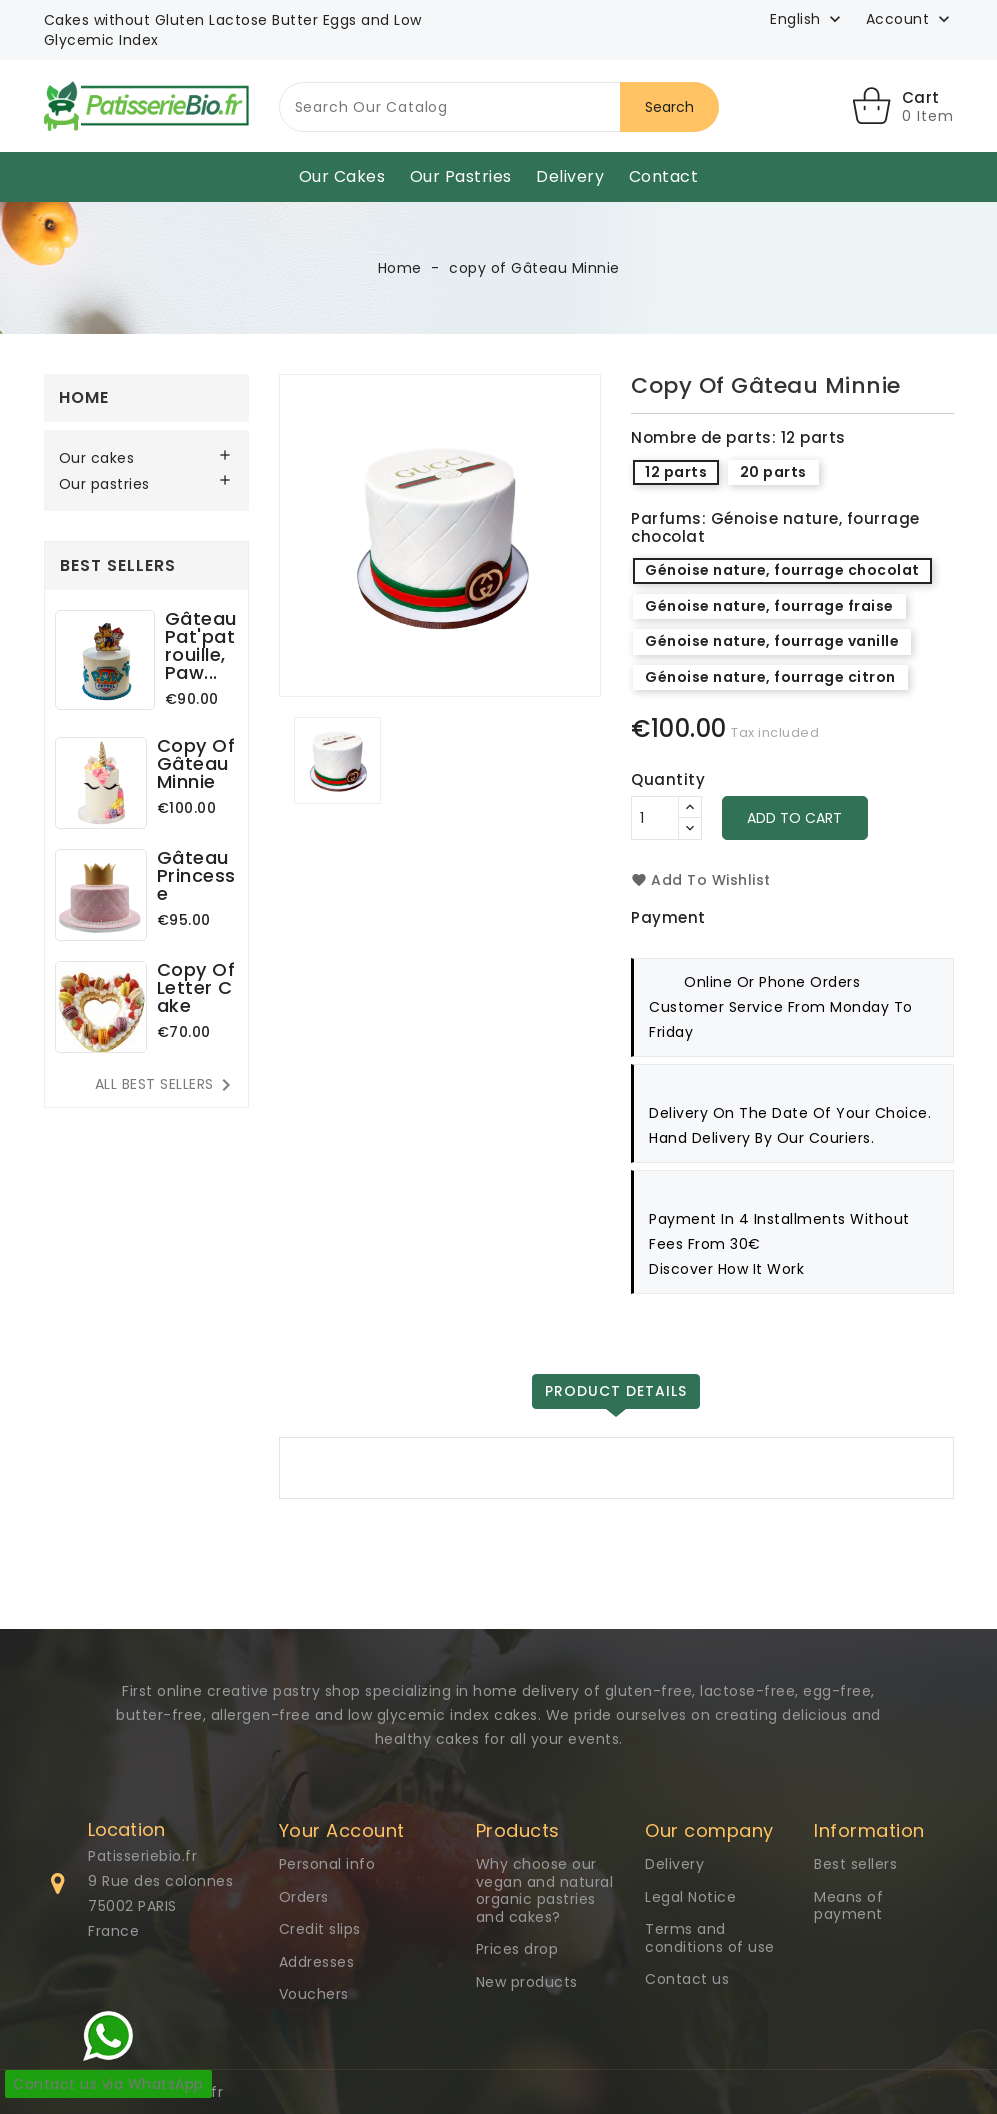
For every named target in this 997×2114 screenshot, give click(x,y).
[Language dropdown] (807, 19)
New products (527, 1982)
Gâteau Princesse (196, 875)
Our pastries (461, 176)
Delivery (570, 176)
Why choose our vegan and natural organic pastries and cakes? (545, 1890)
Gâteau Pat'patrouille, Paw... (201, 645)
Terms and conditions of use (710, 1938)
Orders (304, 1897)
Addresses (317, 1962)
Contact (664, 176)
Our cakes (342, 176)
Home (84, 397)
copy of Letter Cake (196, 987)
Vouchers (314, 1994)
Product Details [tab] (616, 1391)
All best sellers (166, 1085)
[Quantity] (655, 818)
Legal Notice (690, 1897)
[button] (910, 20)
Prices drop (517, 1949)
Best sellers (855, 1864)
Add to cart (795, 818)
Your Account (342, 1830)
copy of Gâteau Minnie (196, 763)
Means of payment (848, 1906)
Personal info (327, 1864)
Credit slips (320, 1929)
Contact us (687, 1979)
